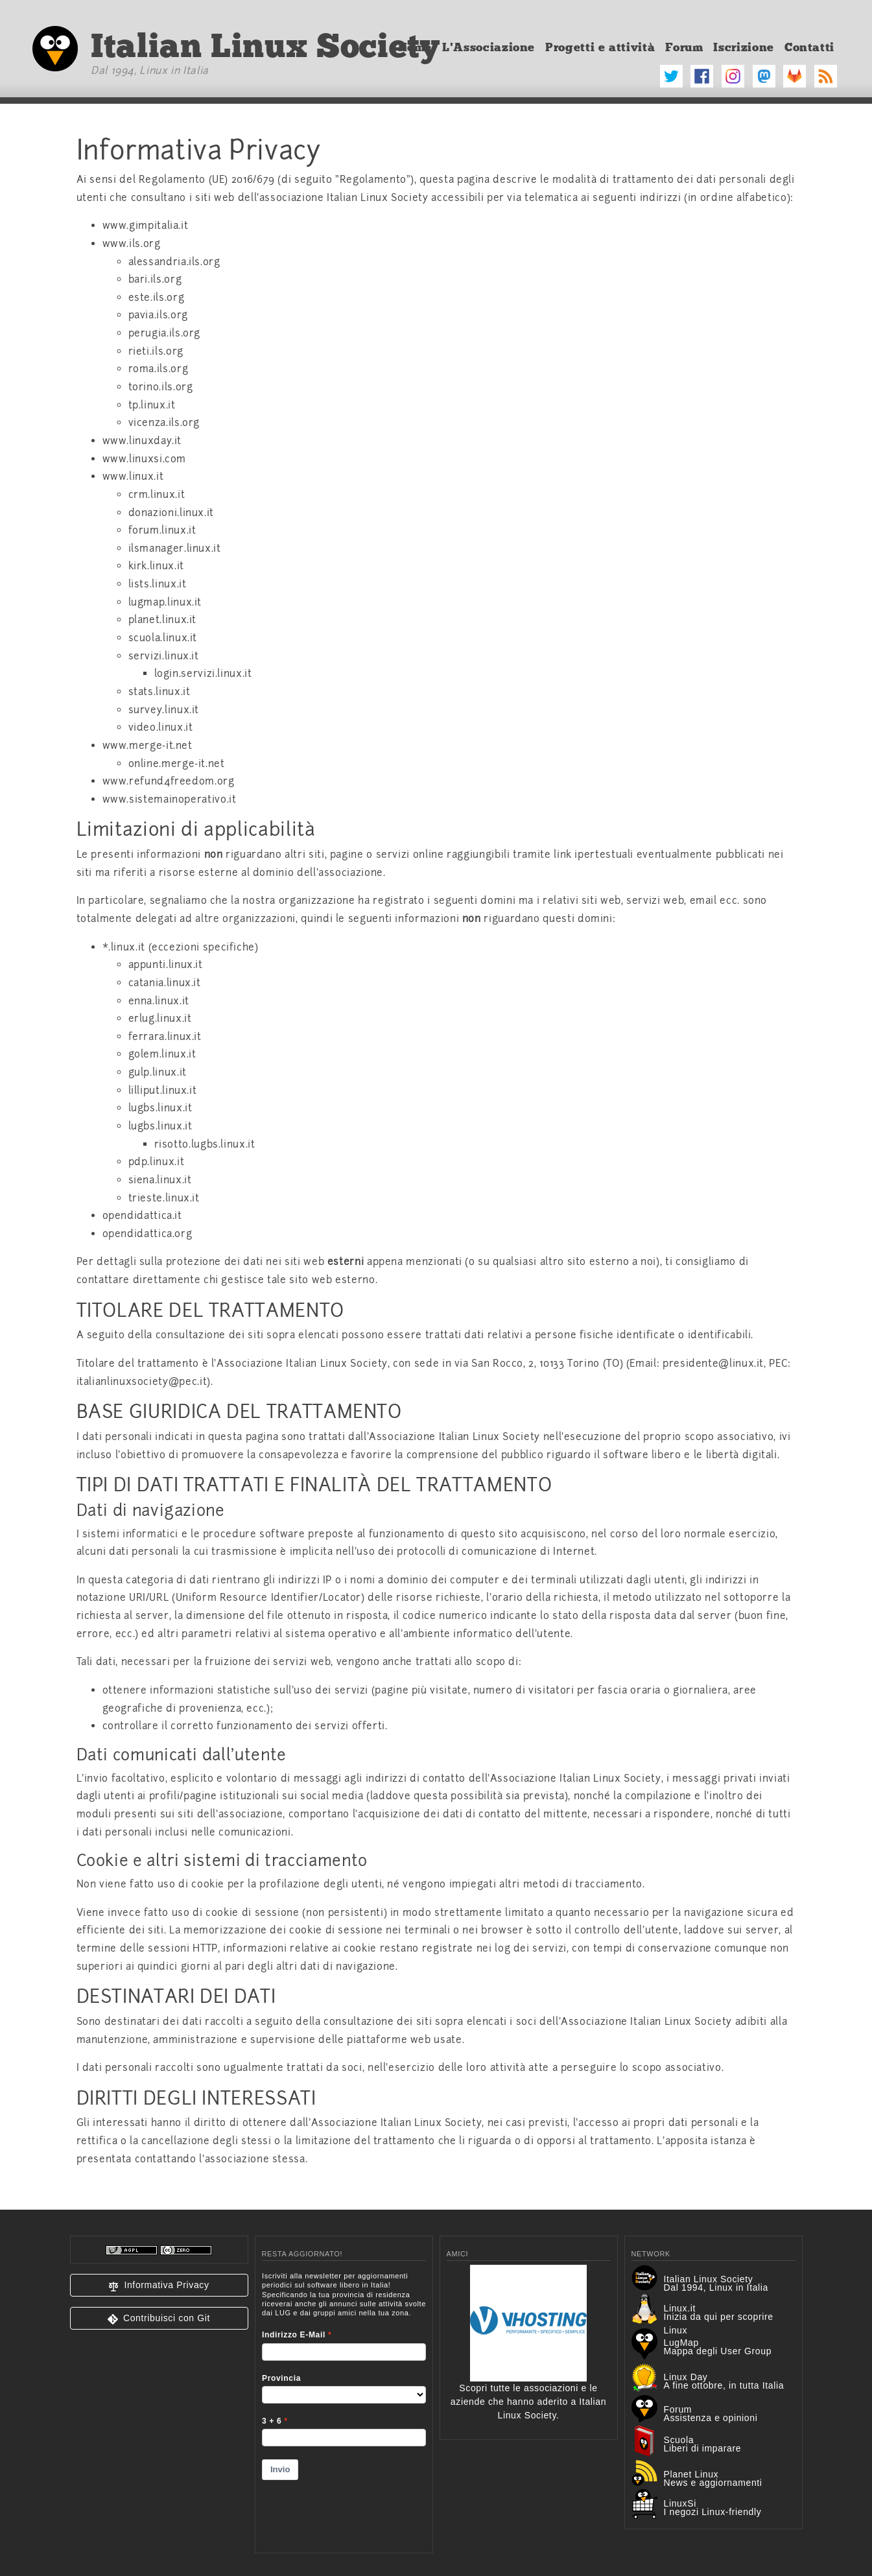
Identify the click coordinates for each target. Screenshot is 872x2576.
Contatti (809, 47)
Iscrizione (743, 47)
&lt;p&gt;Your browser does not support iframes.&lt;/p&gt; (344, 2404)
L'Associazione (488, 47)
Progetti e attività (600, 47)
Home (415, 47)
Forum (684, 47)
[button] (159, 2285)
